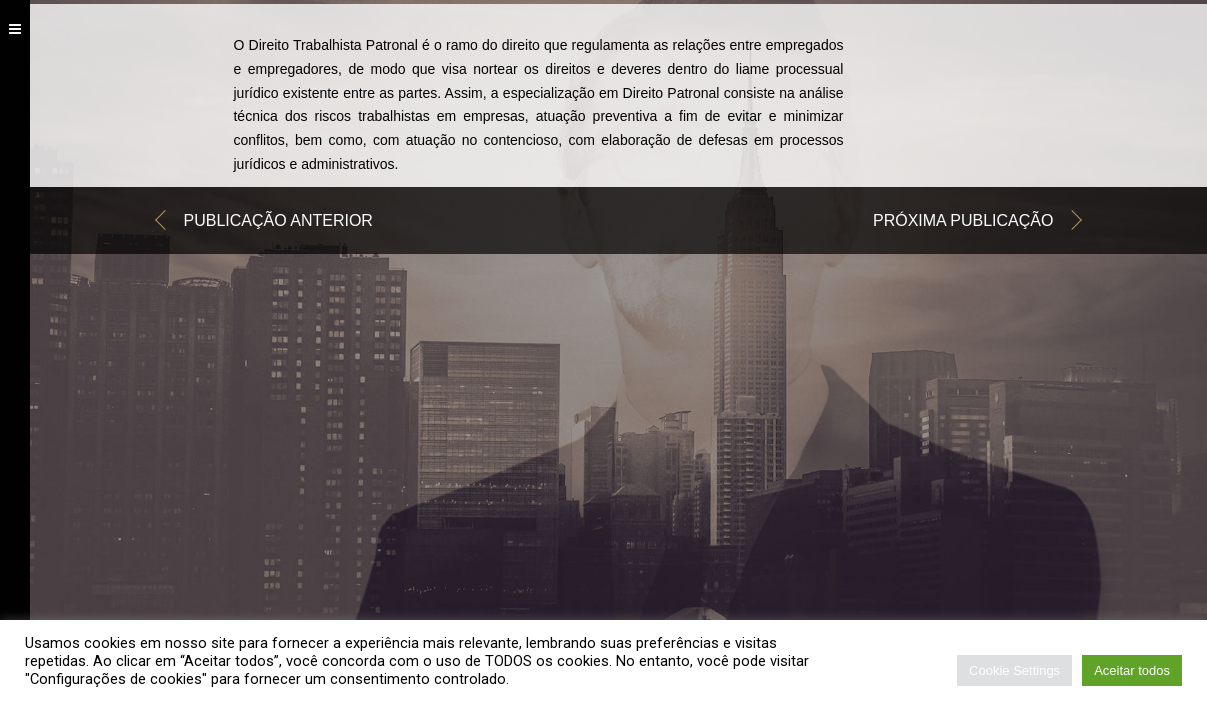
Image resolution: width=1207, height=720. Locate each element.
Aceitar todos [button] (1132, 670)
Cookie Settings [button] (1014, 670)
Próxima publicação (963, 223)
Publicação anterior (278, 223)
